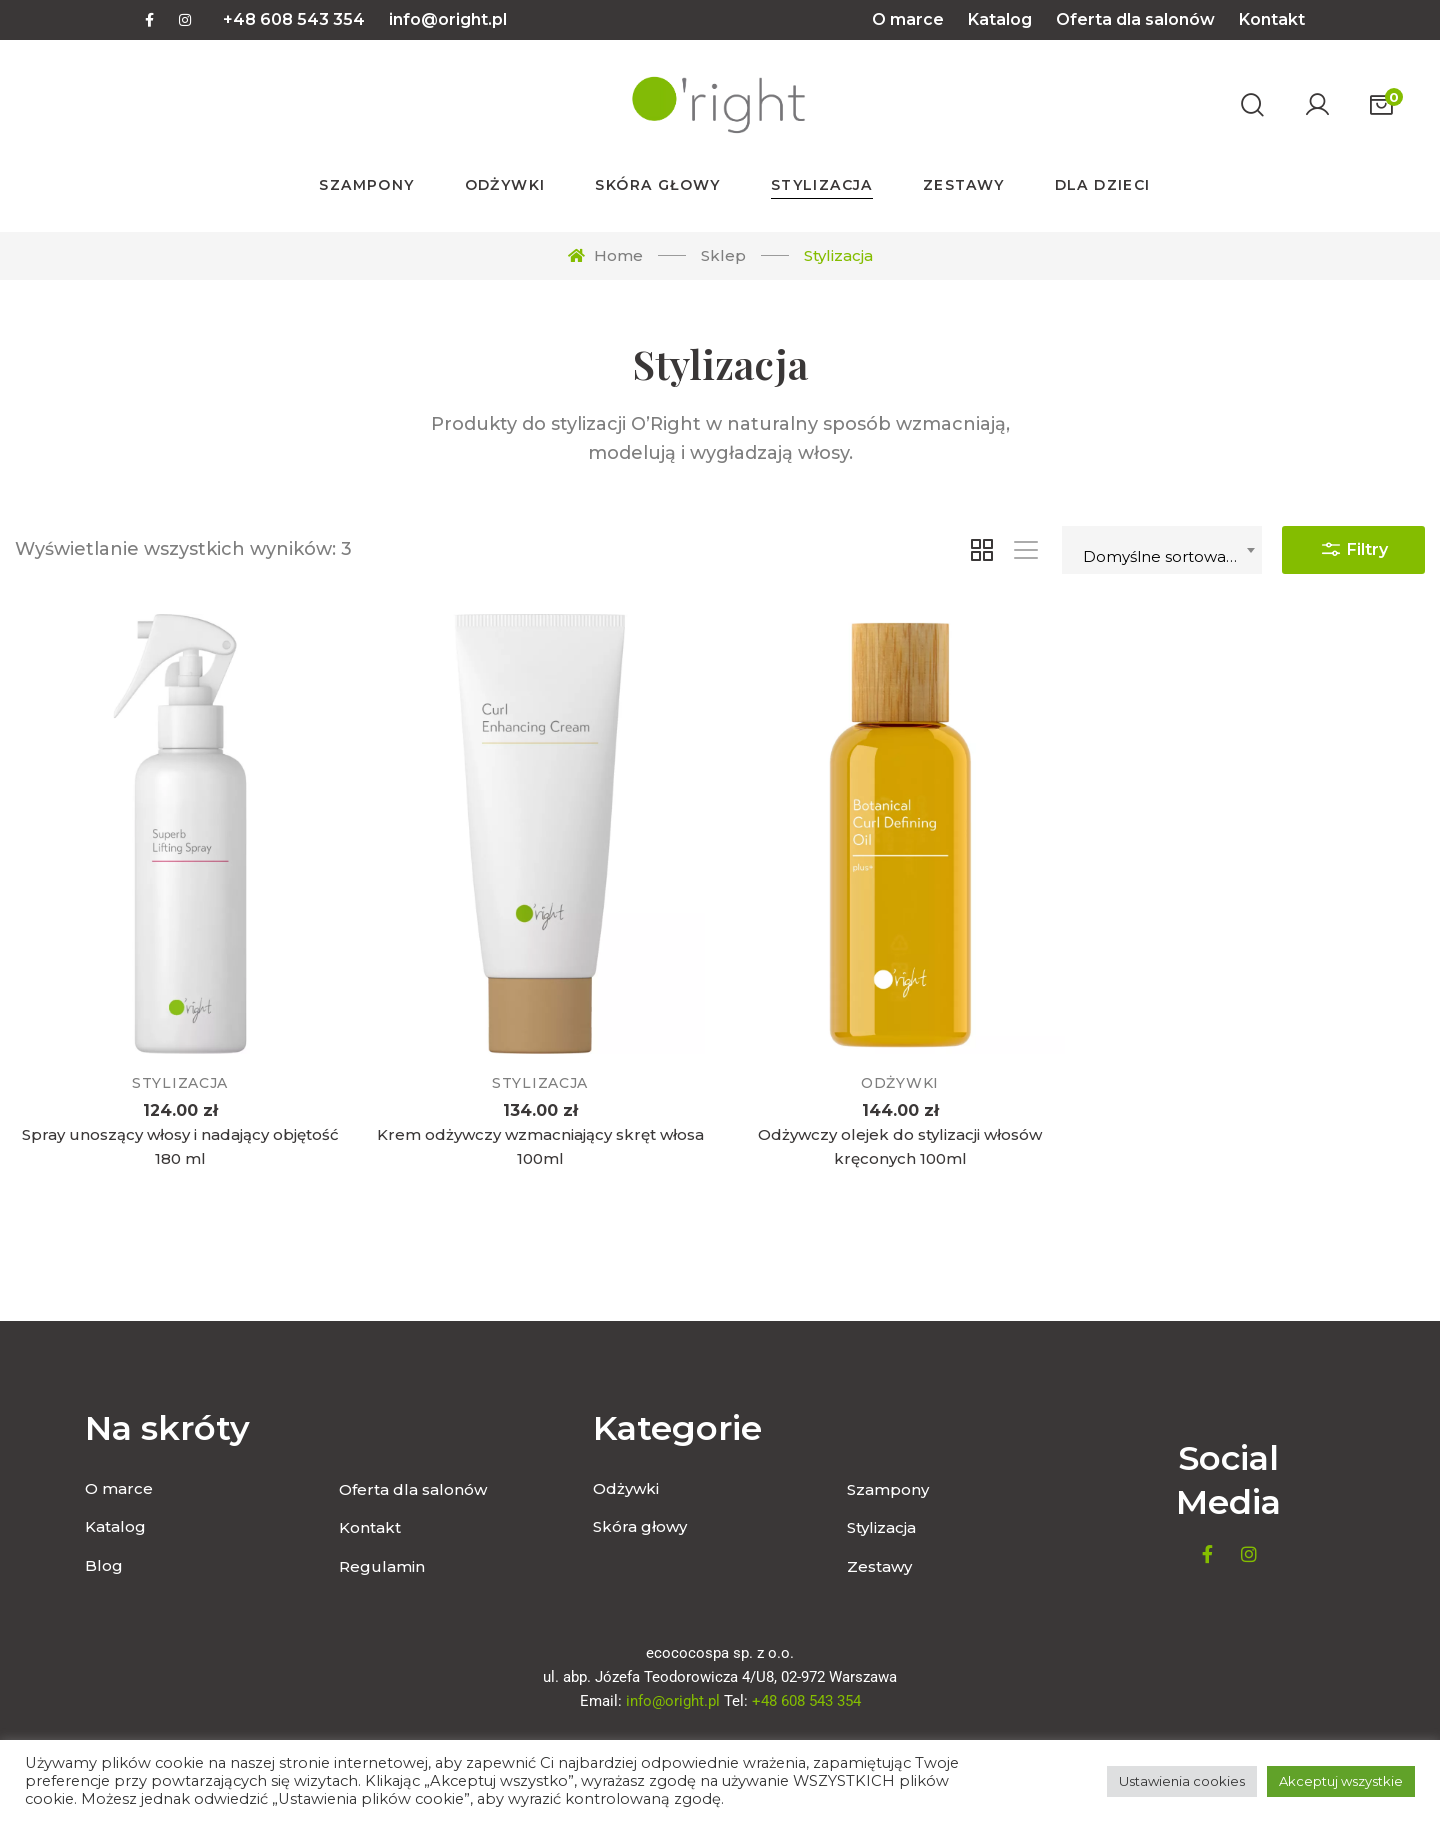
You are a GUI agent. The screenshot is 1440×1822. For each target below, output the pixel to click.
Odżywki (900, 1088)
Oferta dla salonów (1135, 19)
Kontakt (1272, 19)
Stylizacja (180, 1083)
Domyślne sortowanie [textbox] (1166, 556)
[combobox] (1162, 550)
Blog (104, 1565)
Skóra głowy (640, 1526)
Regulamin (382, 1566)
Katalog (1000, 19)
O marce (908, 19)
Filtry (1353, 545)
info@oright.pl (448, 19)
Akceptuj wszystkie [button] (1341, 1781)
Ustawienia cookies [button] (1182, 1781)
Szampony (888, 1489)
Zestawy (879, 1566)
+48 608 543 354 (294, 19)
